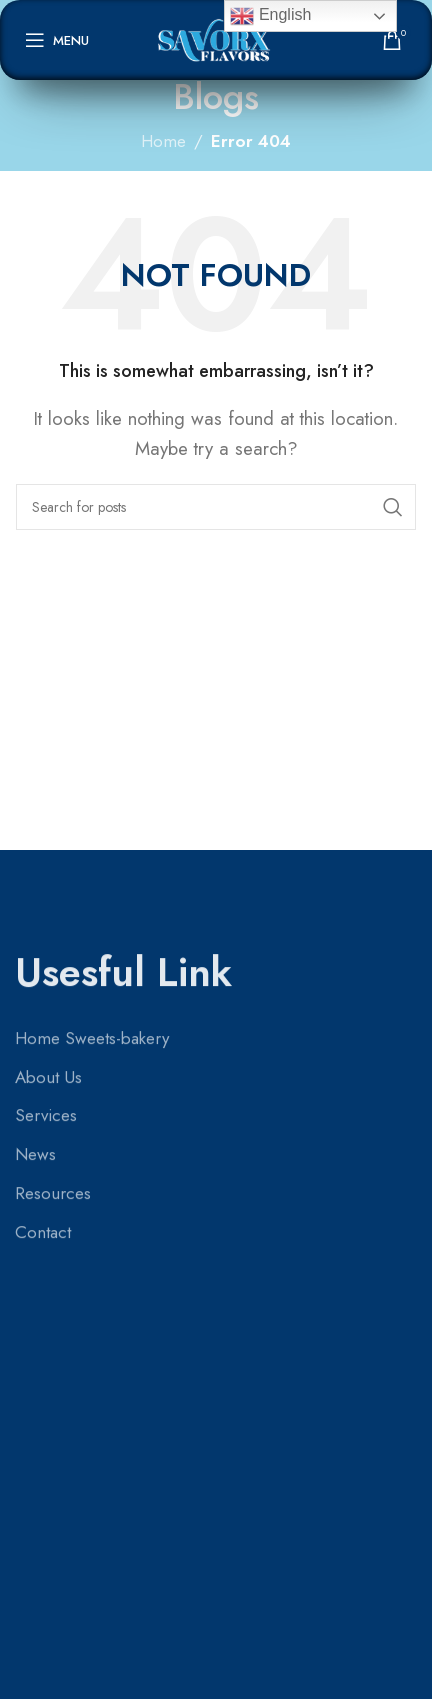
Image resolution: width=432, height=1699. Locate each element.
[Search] (216, 507)
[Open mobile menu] (57, 40)
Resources (53, 921)
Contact (43, 959)
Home (163, 141)
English (270, 16)
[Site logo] (215, 38)
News (35, 882)
